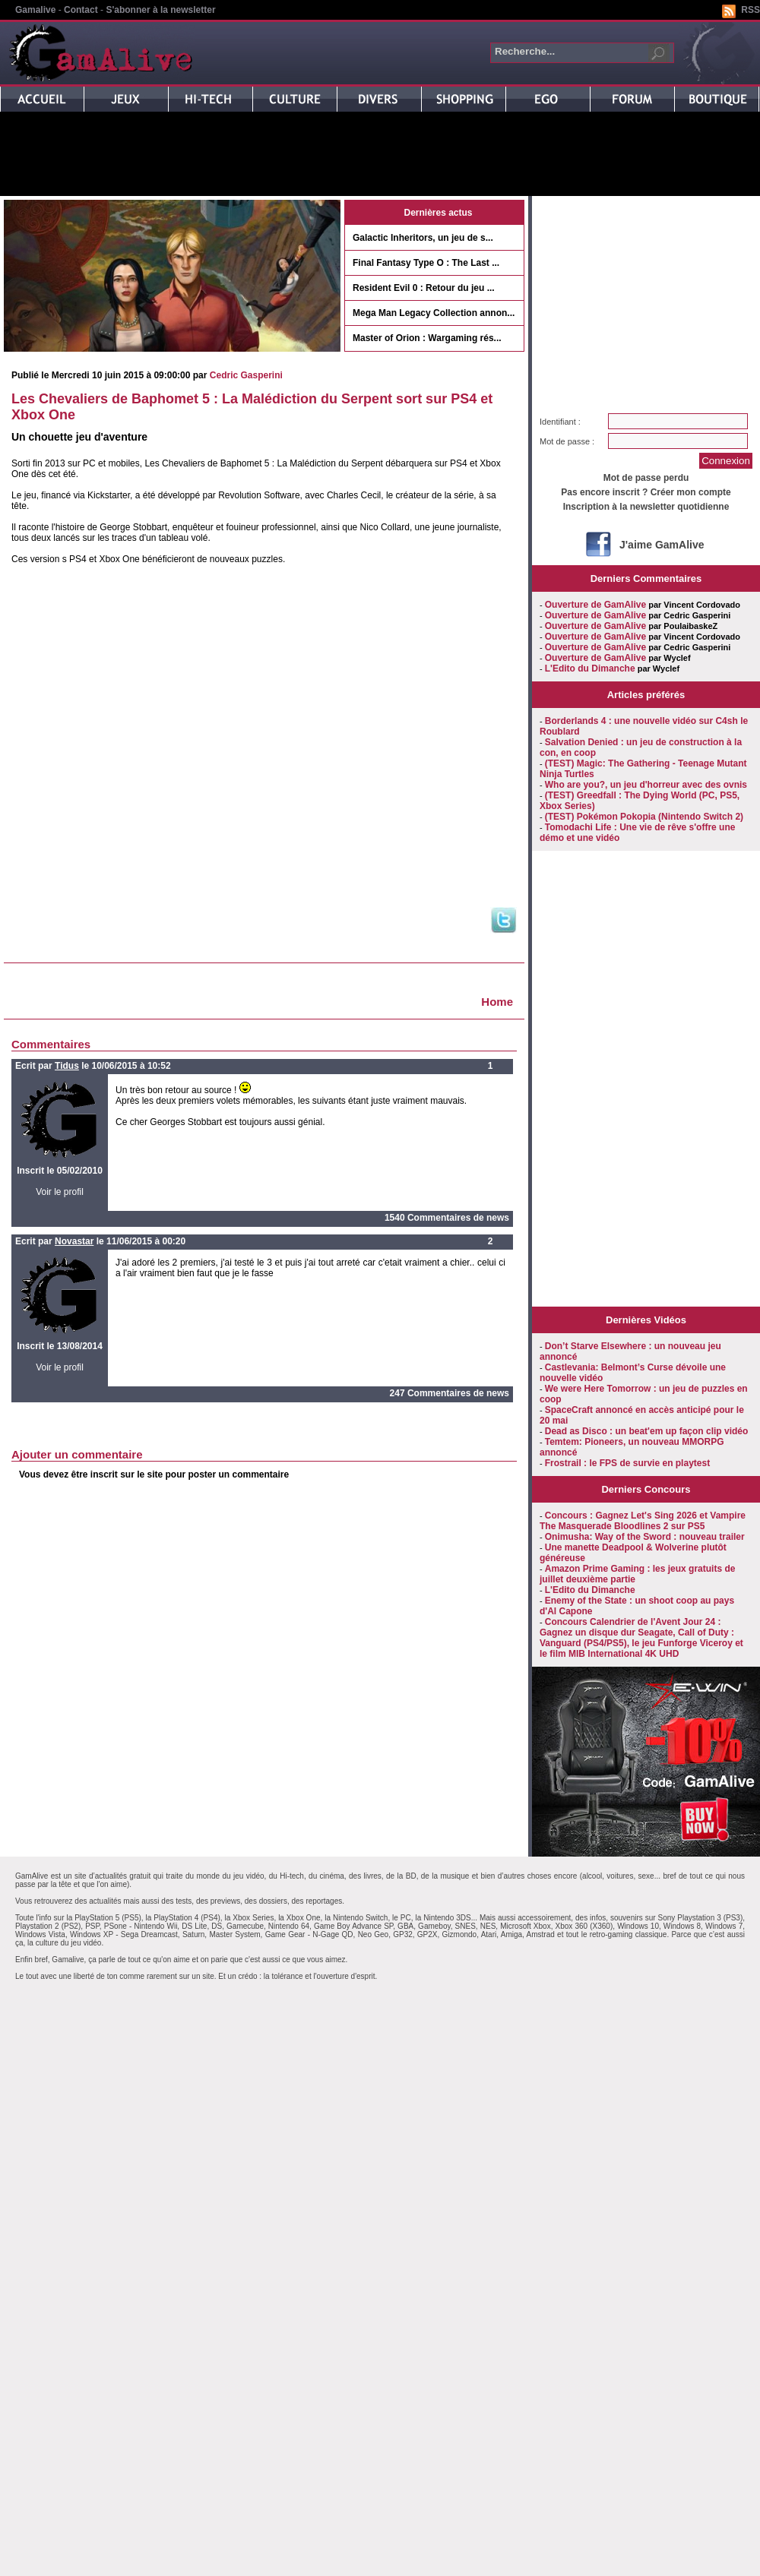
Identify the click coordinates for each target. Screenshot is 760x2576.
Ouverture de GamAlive (595, 604)
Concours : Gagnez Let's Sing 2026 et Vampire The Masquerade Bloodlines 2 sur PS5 (643, 1520)
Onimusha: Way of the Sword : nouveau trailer (645, 1536)
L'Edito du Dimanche (590, 668)
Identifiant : (560, 421)
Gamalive (35, 10)
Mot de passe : (567, 441)
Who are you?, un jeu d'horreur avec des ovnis (646, 784)
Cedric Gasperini (246, 375)
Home (497, 1001)
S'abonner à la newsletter (160, 10)
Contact (81, 10)
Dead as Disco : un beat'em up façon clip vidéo (647, 1431)
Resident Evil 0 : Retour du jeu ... (424, 288)
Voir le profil (60, 1192)
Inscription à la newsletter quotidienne (646, 506)
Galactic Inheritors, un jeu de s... (423, 237)
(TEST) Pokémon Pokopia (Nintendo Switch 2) (644, 816)
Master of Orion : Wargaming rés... (427, 338)
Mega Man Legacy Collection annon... (434, 313)
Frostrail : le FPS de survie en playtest (627, 1463)
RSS (750, 10)
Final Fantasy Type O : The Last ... (426, 263)
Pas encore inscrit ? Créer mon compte (645, 492)
